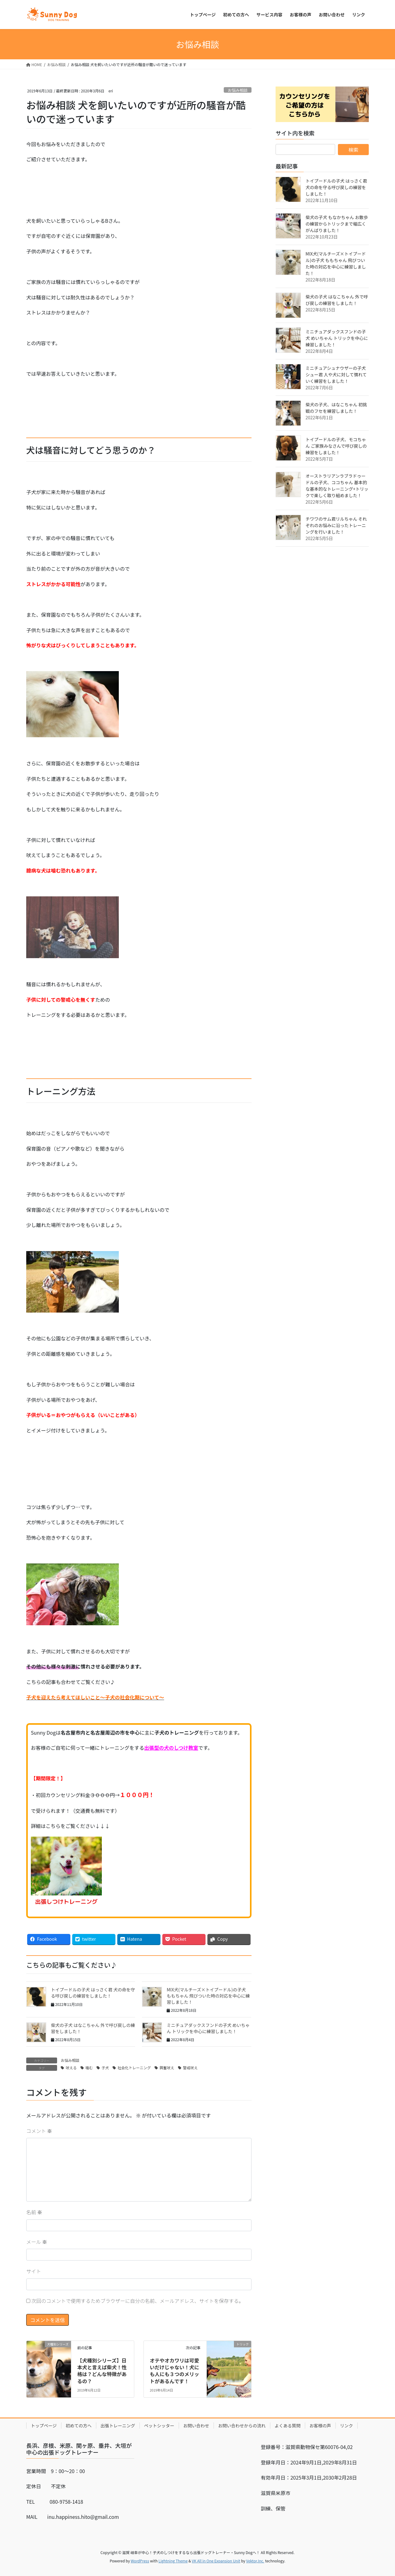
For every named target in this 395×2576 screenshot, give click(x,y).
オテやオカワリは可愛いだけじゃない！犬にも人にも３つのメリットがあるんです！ (174, 2371)
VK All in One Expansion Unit (216, 2560)
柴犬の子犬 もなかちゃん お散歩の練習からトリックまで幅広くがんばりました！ (337, 223)
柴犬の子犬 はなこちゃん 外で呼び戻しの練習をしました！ (93, 2028)
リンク (346, 2425)
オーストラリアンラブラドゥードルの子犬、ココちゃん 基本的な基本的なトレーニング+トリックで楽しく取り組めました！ (337, 485)
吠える (71, 2067)
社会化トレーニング (134, 2067)
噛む (89, 2067)
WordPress (140, 2560)
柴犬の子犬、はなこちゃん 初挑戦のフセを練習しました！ (336, 407)
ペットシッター (159, 2425)
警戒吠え (190, 2067)
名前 (34, 2212)
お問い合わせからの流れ (242, 2425)
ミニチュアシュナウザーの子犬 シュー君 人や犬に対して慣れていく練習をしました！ (336, 374)
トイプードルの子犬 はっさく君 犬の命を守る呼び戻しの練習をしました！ (93, 1992)
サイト (33, 2271)
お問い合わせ (196, 2425)
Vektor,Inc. (255, 2560)
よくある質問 (288, 2425)
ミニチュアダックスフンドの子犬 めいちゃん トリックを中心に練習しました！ (208, 2028)
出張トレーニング (118, 2425)
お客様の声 (320, 2425)
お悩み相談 (237, 90)
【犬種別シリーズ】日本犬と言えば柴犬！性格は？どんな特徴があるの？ (102, 2371)
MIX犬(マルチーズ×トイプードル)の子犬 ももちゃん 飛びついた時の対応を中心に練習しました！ (208, 1995)
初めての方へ (79, 2425)
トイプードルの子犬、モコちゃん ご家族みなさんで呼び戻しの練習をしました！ (336, 445)
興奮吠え (167, 2067)
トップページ (44, 2425)
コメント (39, 2130)
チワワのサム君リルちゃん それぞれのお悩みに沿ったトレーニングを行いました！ (336, 525)
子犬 (105, 2067)
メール (36, 2241)
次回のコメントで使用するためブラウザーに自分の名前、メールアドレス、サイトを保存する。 (137, 2300)
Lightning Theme (173, 2560)
